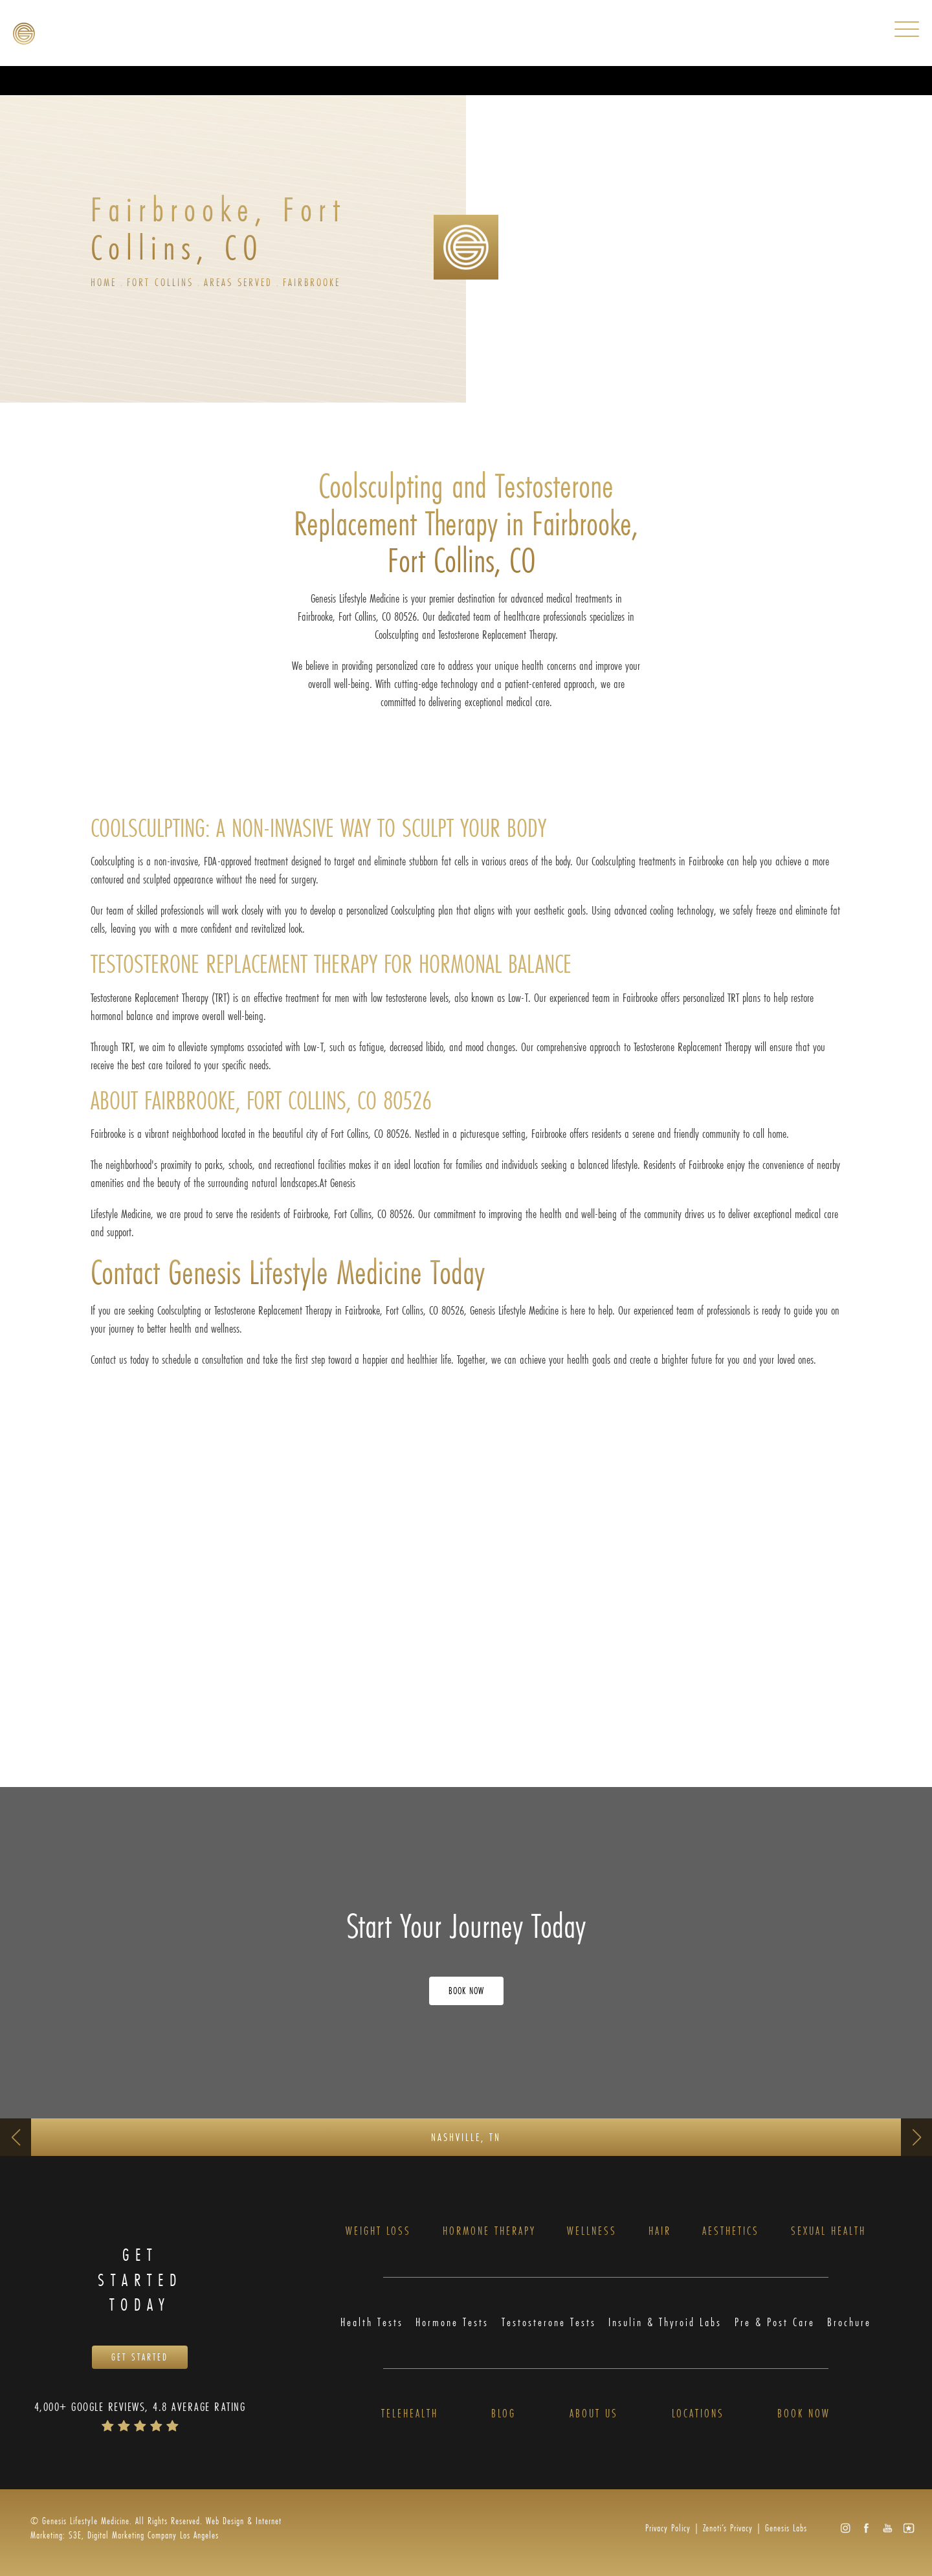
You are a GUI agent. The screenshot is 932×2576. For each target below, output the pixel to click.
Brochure (849, 2323)
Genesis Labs (786, 2528)
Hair (660, 2231)
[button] (845, 2528)
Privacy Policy (668, 2528)
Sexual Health (828, 2231)
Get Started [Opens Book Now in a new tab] (139, 2357)
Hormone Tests (452, 2323)
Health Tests (371, 2323)
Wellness (592, 2231)
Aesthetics (730, 2231)
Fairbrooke (311, 281)
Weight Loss (378, 2231)
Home (103, 281)
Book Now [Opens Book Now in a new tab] (466, 1990)
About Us (594, 2414)
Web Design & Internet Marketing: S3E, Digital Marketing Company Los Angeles (156, 2528)
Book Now (803, 2414)
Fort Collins (160, 281)
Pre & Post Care (775, 2323)
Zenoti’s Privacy (728, 2528)
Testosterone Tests (549, 2323)
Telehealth (409, 2414)
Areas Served (238, 281)
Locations (698, 2414)
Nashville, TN (466, 2137)
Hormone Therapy (489, 2231)
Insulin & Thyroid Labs (665, 2323)
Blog (503, 2414)
